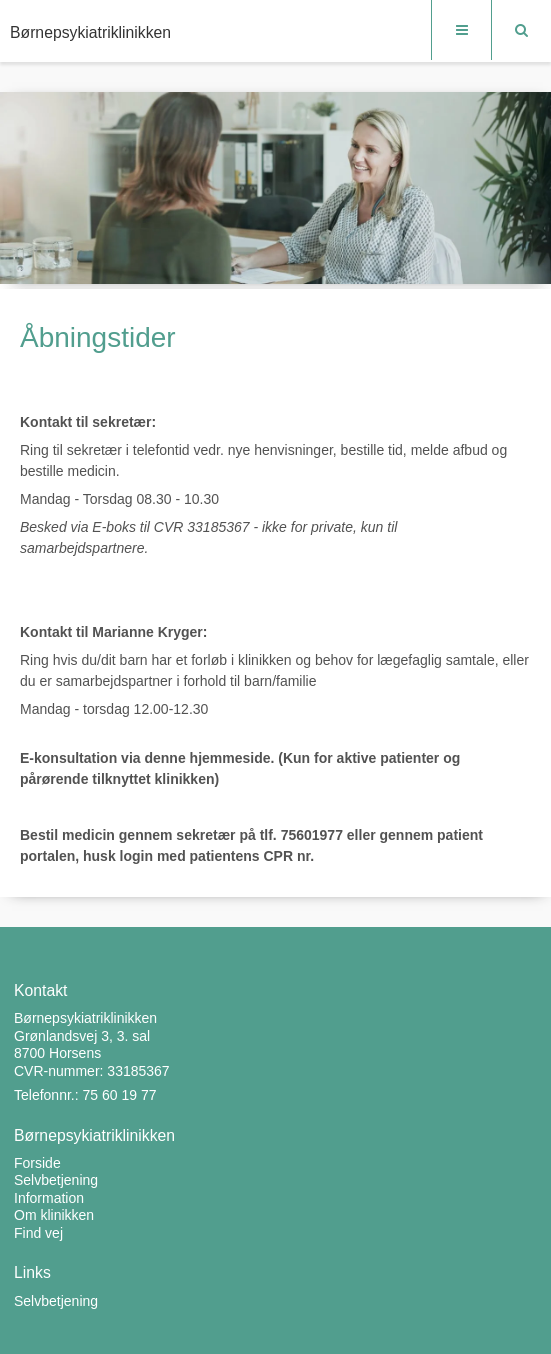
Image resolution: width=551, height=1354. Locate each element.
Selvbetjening (56, 1301)
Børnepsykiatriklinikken (90, 32)
